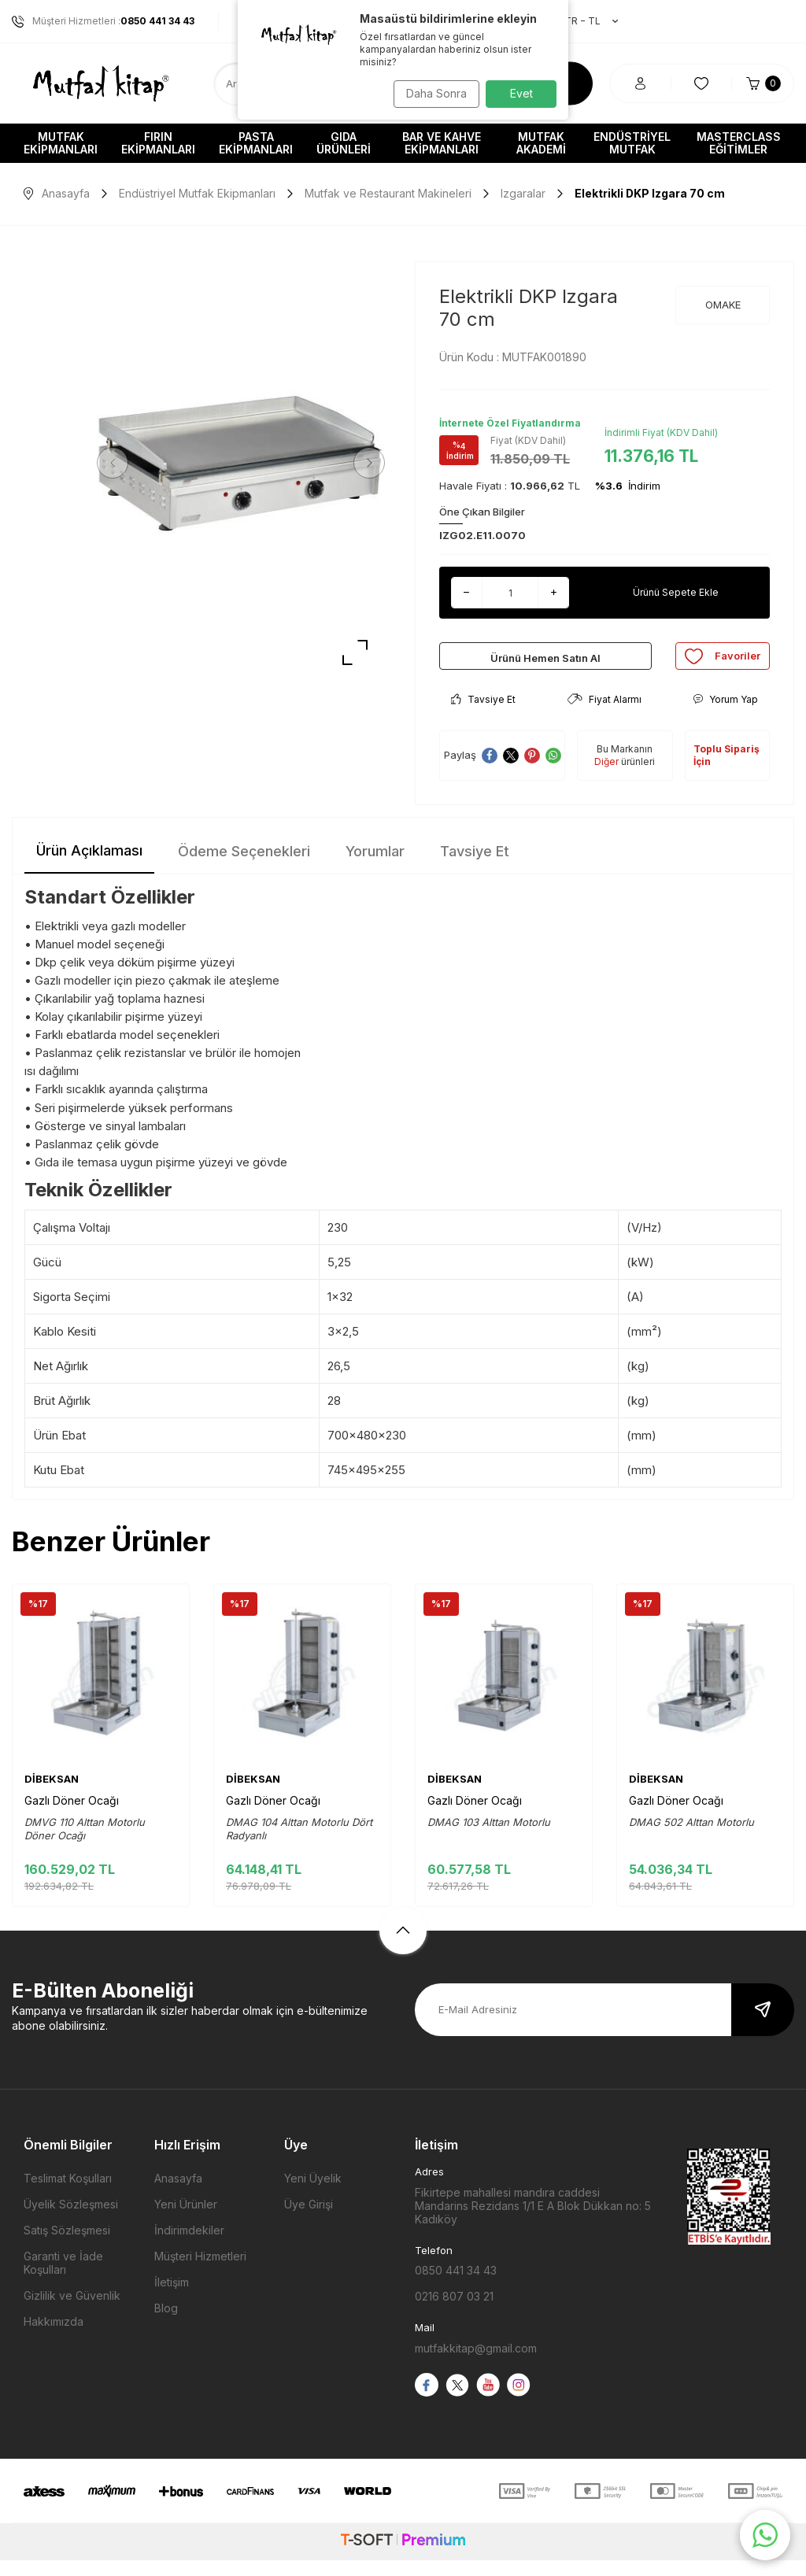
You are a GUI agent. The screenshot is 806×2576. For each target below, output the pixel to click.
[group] (241, 463)
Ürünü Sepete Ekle (676, 592)
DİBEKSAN (51, 1794)
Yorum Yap (725, 715)
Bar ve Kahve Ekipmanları (441, 143)
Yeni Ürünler (185, 2220)
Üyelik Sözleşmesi (71, 2220)
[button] (118, 463)
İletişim (171, 2297)
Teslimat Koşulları (68, 2194)
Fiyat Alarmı (604, 715)
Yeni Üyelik (313, 2194)
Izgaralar (523, 193)
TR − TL (583, 21)
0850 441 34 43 (456, 2286)
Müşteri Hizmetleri (200, 2271)
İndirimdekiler (189, 2246)
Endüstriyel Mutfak (632, 143)
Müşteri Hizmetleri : (103, 21)
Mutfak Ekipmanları (61, 143)
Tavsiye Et (483, 715)
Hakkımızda (53, 2337)
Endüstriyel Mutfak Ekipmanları (197, 193)
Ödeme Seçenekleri (244, 867)
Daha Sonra (431, 93)
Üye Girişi (308, 2220)
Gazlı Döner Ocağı (71, 1816)
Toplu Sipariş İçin (726, 771)
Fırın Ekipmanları (158, 143)
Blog (166, 2323)
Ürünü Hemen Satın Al (545, 664)
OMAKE (723, 304)
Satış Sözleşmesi (67, 2246)
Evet (521, 93)
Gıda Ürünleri (343, 143)
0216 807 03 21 (454, 2312)
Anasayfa (57, 193)
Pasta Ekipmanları (256, 143)
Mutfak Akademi (541, 143)
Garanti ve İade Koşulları (63, 2278)
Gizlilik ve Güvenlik (72, 2311)
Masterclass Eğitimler (739, 143)
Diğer (606, 777)
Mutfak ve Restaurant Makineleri (388, 193)
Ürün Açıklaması (89, 866)
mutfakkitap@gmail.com (476, 2364)
